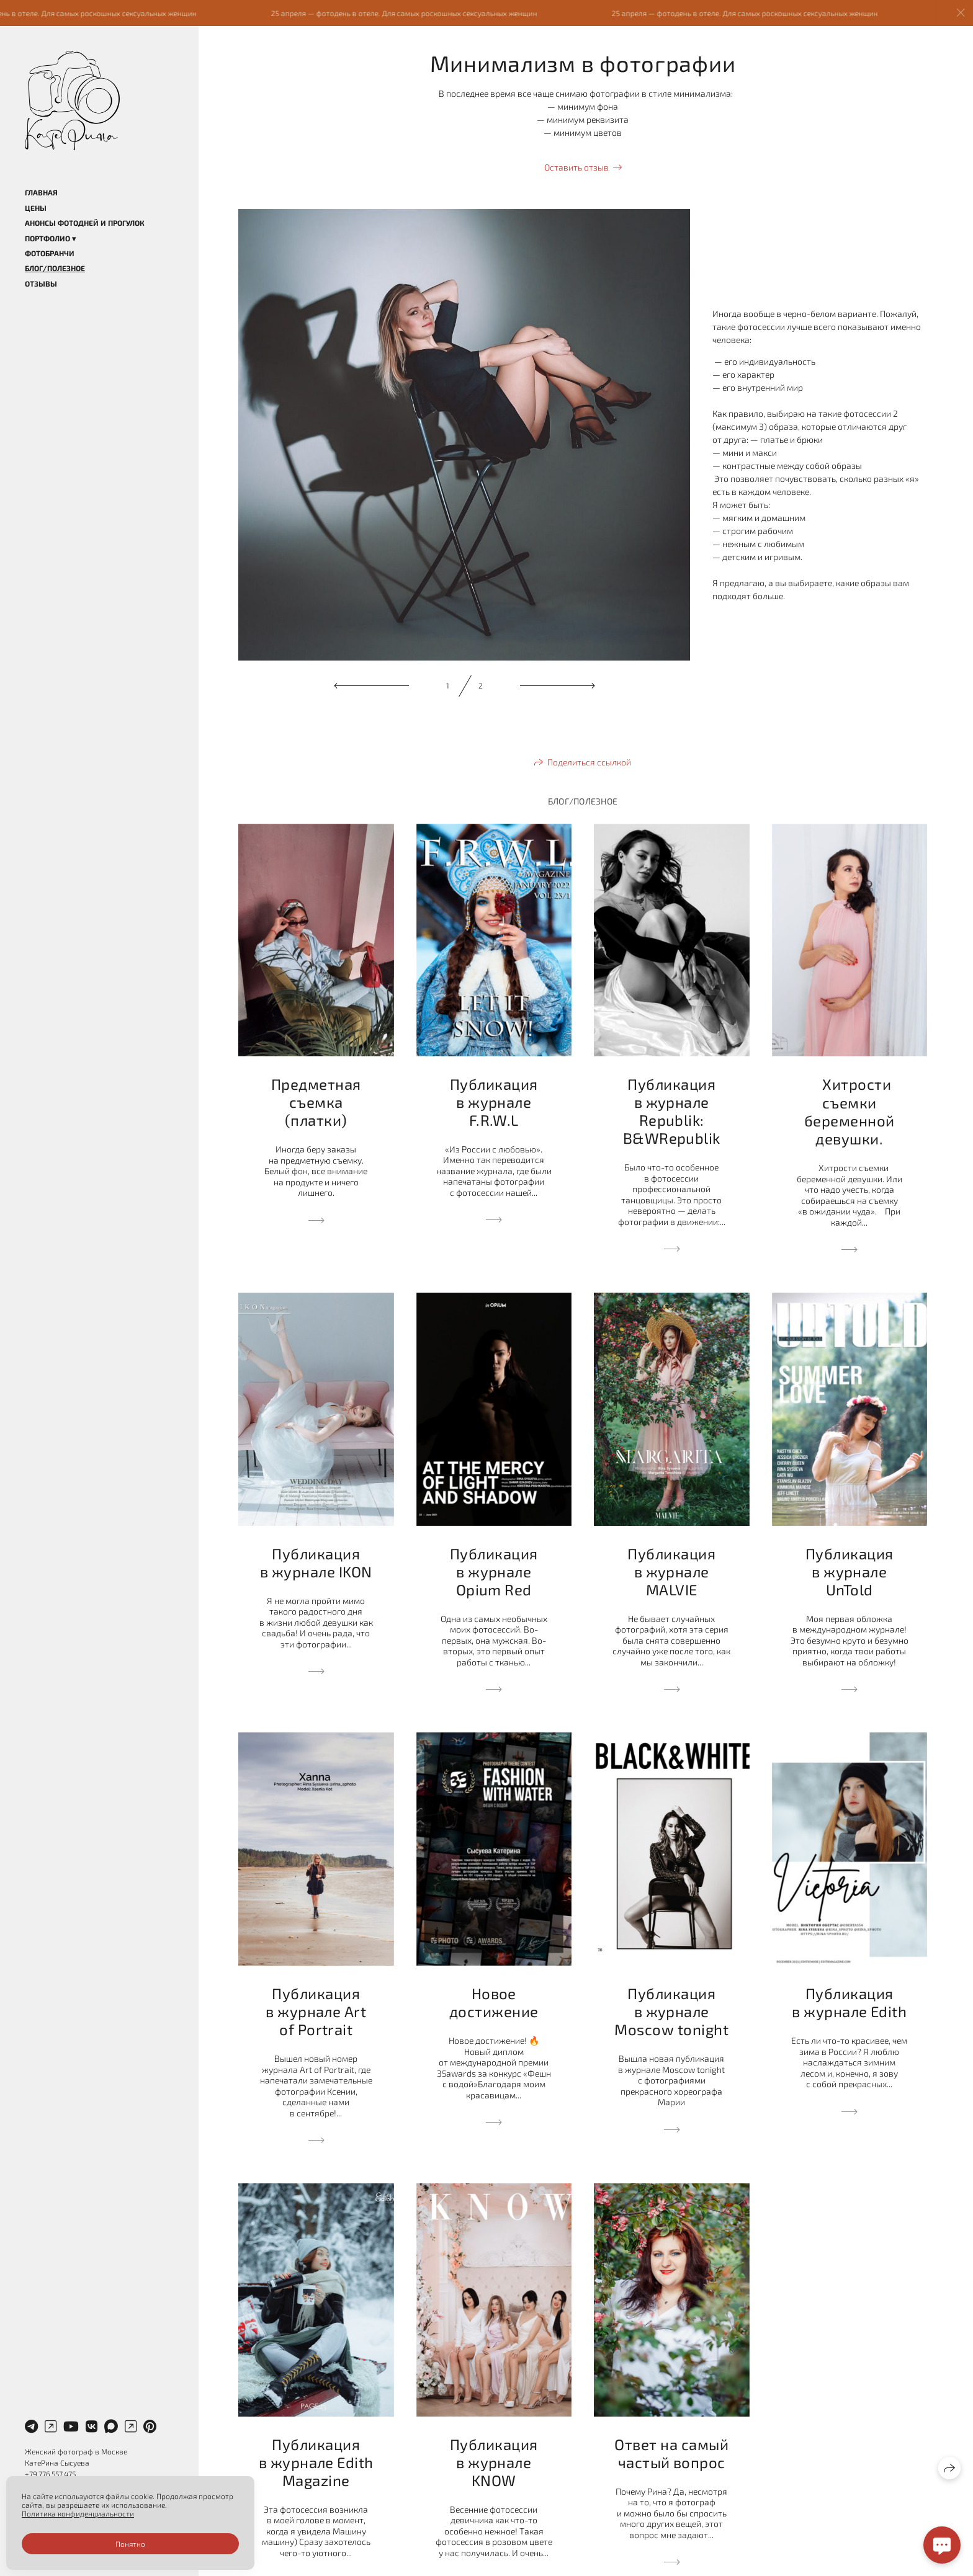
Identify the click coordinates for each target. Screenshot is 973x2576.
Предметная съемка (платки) (316, 1102)
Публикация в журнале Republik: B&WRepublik (671, 1111)
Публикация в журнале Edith (849, 2002)
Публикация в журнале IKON (316, 1562)
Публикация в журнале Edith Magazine (316, 2462)
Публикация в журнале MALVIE (671, 1571)
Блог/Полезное (55, 268)
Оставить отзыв (576, 167)
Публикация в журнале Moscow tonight (671, 2011)
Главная (41, 192)
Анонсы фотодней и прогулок (85, 222)
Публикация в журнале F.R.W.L (494, 1102)
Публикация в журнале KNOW (494, 2462)
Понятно (130, 2543)
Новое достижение (494, 2002)
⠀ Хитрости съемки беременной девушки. (849, 1111)
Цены (36, 207)
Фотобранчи (49, 253)
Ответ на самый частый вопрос (671, 2453)
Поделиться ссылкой (589, 762)
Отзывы (41, 283)
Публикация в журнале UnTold (849, 1571)
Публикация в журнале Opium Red (494, 1571)
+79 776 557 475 (50, 2473)
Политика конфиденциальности (78, 2513)
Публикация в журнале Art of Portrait (316, 2011)
